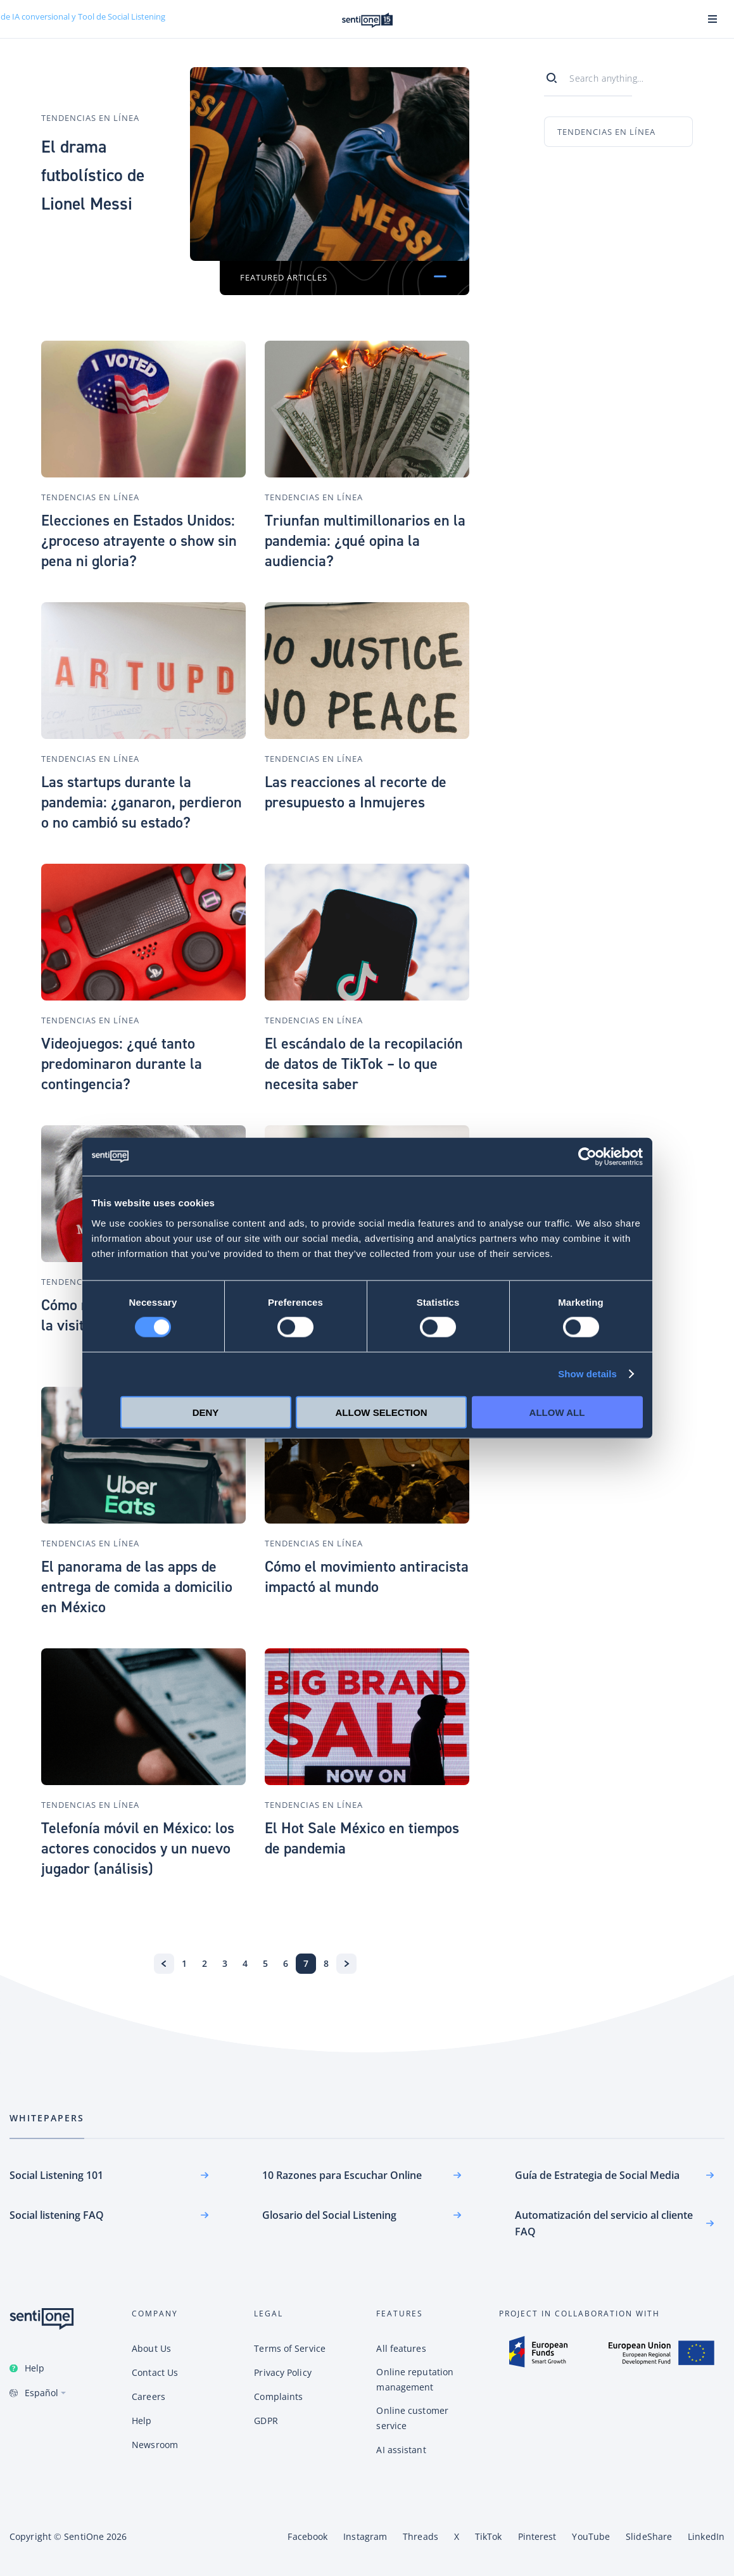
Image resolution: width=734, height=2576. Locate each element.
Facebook (307, 2536)
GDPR (265, 2421)
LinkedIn (706, 2536)
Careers (148, 2396)
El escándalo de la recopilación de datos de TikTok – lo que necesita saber (364, 1063)
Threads (420, 2536)
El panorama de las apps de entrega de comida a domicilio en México (136, 1586)
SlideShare (649, 2536)
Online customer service (412, 2418)
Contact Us (155, 2372)
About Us (151, 2348)
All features (401, 2348)
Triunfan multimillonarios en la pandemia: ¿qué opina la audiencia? (365, 540)
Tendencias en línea (90, 104)
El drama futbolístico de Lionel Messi (95, 174)
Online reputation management (414, 2379)
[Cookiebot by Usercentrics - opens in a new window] (587, 1156)
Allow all (557, 1411)
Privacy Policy (282, 2372)
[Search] (556, 75)
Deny (206, 1411)
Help (34, 2368)
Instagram (365, 2536)
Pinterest (537, 2536)
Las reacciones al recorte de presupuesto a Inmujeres (355, 792)
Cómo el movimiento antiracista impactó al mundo (367, 1576)
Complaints (278, 2396)
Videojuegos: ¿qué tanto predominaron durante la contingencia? (121, 1063)
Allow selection (381, 1411)
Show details (587, 1373)
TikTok (488, 2536)
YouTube (591, 2536)
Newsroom (155, 2445)
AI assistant (401, 2450)
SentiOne (84, 2536)
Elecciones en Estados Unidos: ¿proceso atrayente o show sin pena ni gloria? (139, 540)
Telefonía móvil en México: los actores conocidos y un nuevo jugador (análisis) (137, 1848)
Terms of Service (290, 2348)
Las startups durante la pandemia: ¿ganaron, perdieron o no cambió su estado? (141, 802)
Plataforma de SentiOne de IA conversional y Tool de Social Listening (367, 20)
